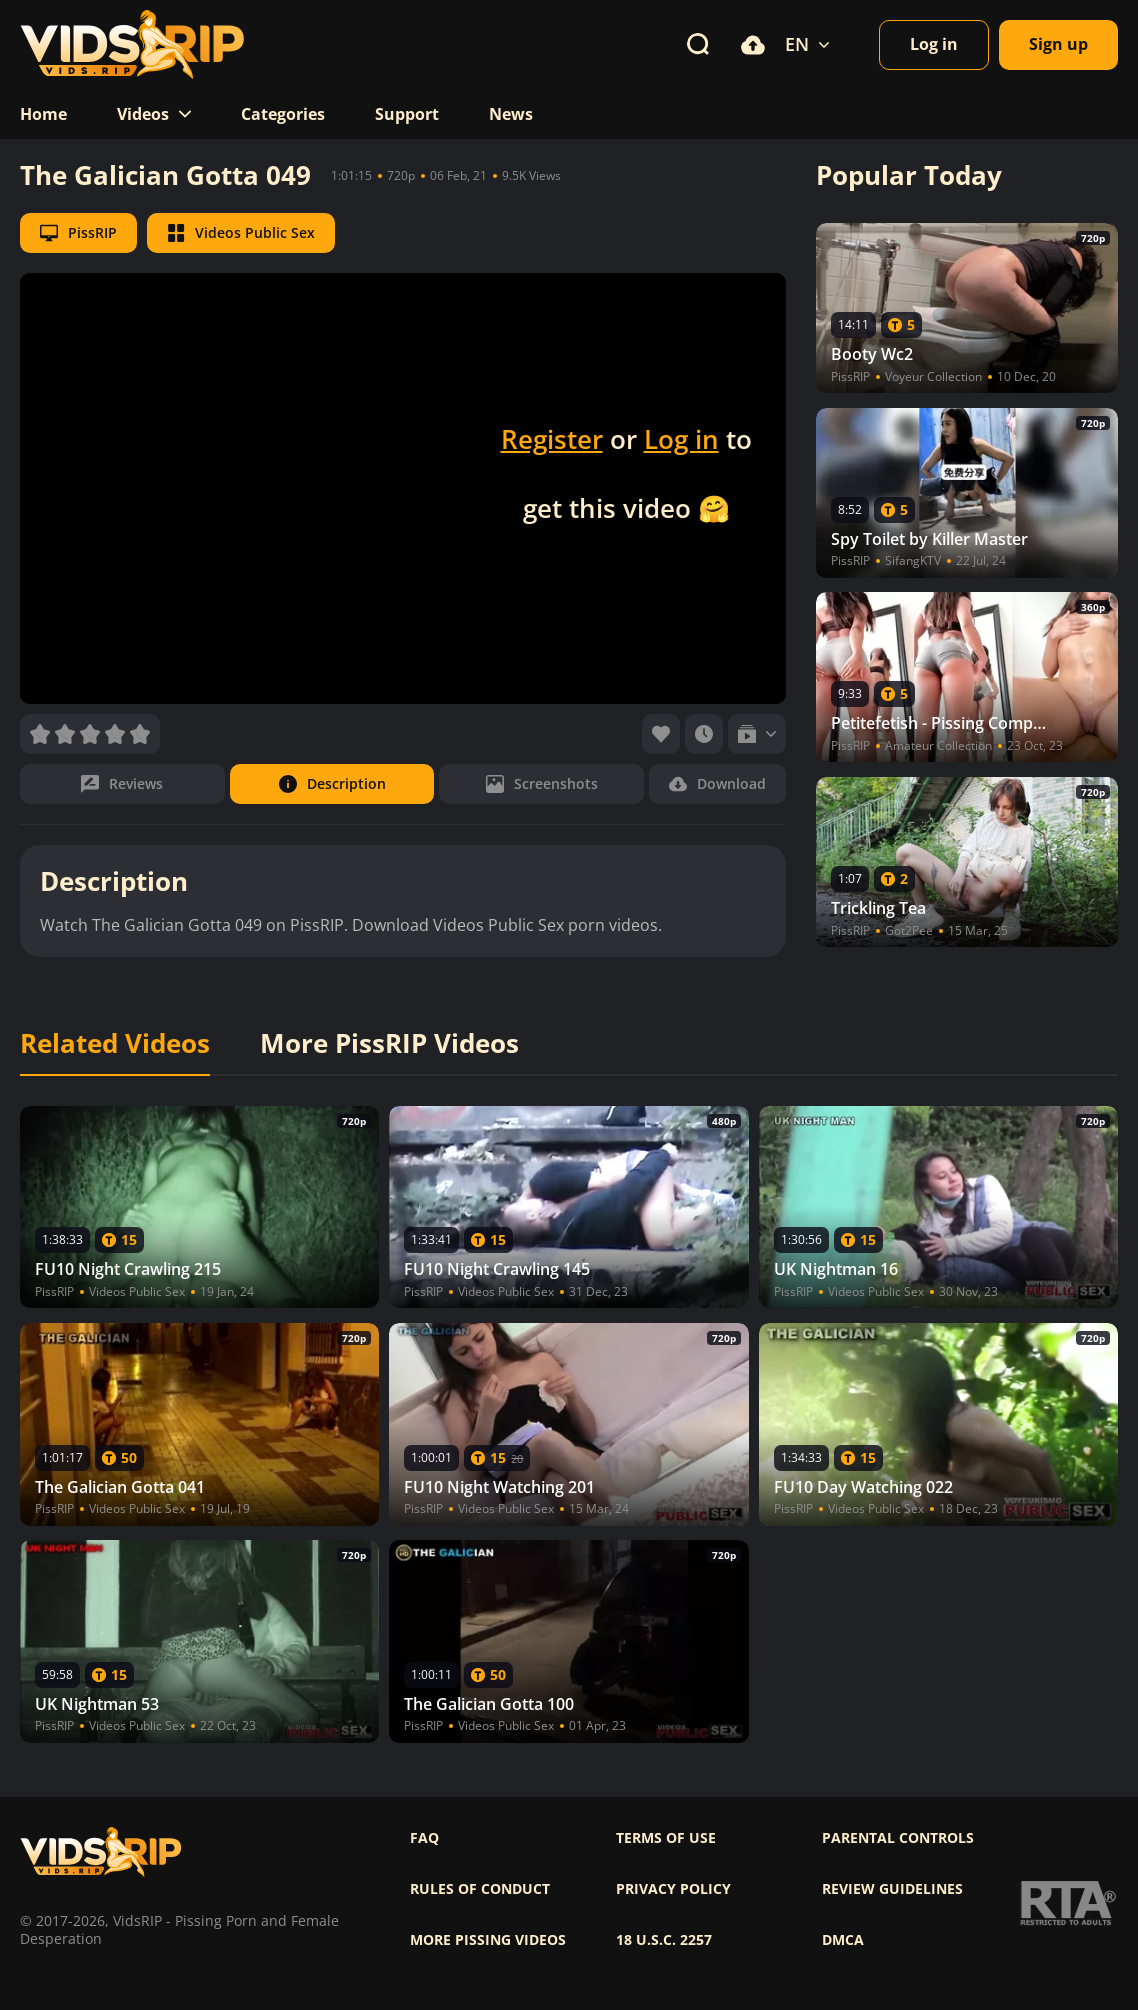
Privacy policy (673, 1889)
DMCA (843, 1940)
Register (552, 439)
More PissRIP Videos (389, 1044)
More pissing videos (488, 1940)
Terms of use (666, 1838)
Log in (681, 439)
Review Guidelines (892, 1889)
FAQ (424, 1838)
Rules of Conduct (480, 1889)
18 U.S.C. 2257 (664, 1940)
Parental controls (898, 1838)
